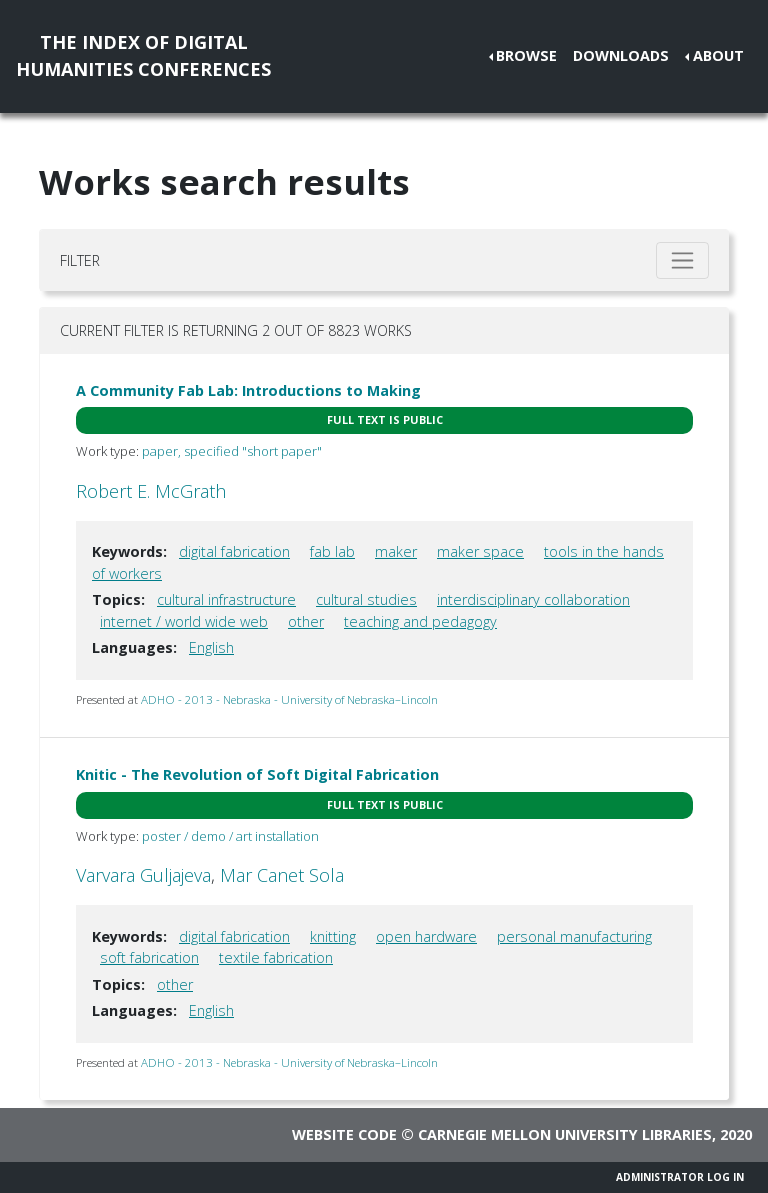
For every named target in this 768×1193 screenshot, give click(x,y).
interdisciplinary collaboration (533, 599)
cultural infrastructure (226, 599)
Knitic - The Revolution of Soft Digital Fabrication (257, 774)
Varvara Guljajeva (143, 875)
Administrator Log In (680, 1177)
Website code (344, 1134)
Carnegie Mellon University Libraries (565, 1134)
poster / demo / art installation (230, 836)
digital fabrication (234, 551)
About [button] (718, 55)
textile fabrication (276, 957)
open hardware (426, 936)
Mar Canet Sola (282, 875)
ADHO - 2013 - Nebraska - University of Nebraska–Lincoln (289, 699)
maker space (480, 551)
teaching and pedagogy (420, 621)
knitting (333, 936)
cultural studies (366, 599)
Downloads (621, 55)
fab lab (332, 551)
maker (396, 551)
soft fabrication (149, 957)
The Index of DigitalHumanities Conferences (143, 55)
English (211, 647)
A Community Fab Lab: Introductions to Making (248, 390)
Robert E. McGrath (151, 491)
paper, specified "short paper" (232, 451)
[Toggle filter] (682, 260)
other (306, 621)
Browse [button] (526, 55)
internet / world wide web (184, 621)
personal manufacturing (574, 936)
